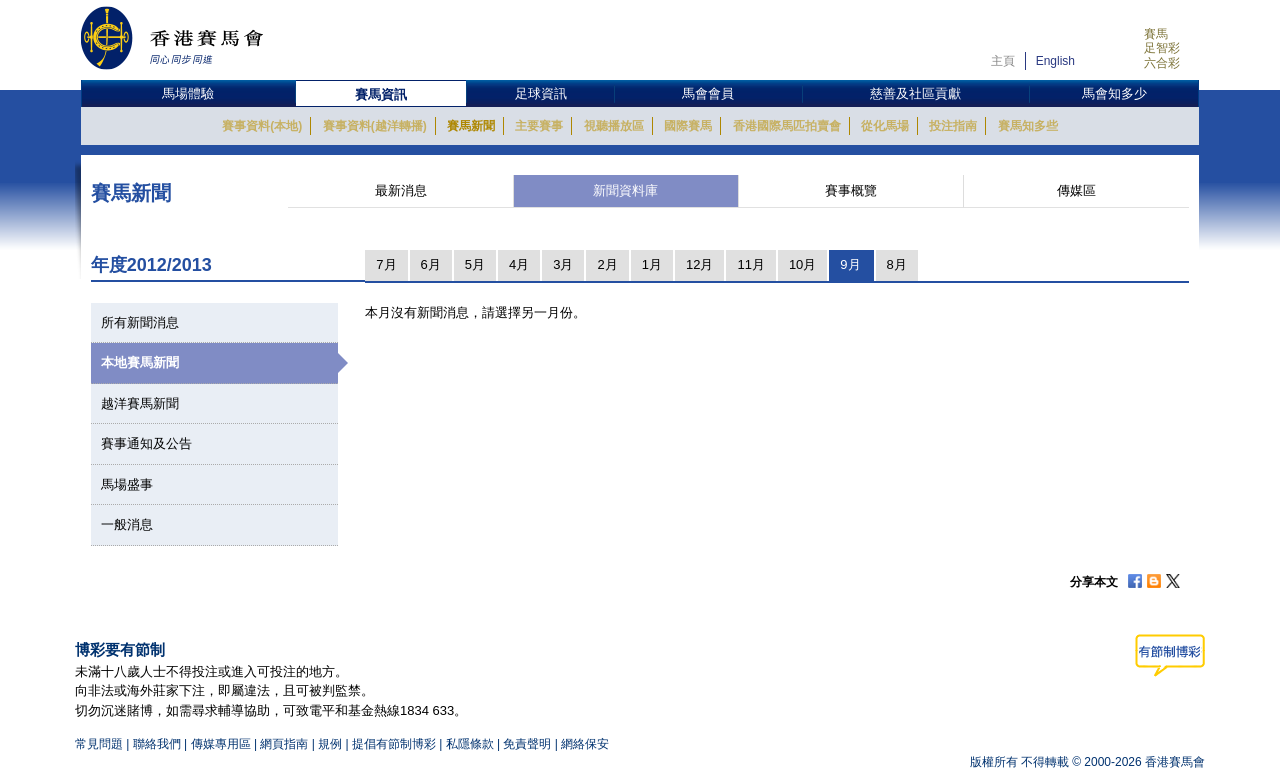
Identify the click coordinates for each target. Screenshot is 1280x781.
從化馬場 (885, 126)
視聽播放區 (614, 126)
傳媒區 (1076, 190)
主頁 (1003, 61)
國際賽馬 (688, 126)
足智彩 (1162, 48)
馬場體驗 (188, 93)
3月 (563, 264)
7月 (386, 264)
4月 (519, 264)
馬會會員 (708, 93)
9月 (850, 264)
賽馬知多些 (1028, 126)
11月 (750, 264)
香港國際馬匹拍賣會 (787, 126)
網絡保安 (585, 744)
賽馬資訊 (381, 94)
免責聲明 (527, 744)
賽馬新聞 (471, 126)
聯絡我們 (157, 744)
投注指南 (953, 126)
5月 (475, 264)
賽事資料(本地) (262, 126)
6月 (431, 264)
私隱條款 (470, 744)
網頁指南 (284, 744)
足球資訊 (541, 93)
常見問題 (99, 744)
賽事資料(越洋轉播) (375, 126)
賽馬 (1156, 34)
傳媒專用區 (221, 744)
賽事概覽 (851, 190)
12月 (699, 264)
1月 (652, 264)
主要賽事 (539, 126)
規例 (331, 744)
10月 (802, 264)
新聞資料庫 (625, 190)
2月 (607, 264)
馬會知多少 (1114, 93)
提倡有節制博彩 (394, 744)
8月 (897, 264)
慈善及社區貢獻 (915, 93)
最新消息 (401, 190)
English (1055, 61)
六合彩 (1162, 63)
